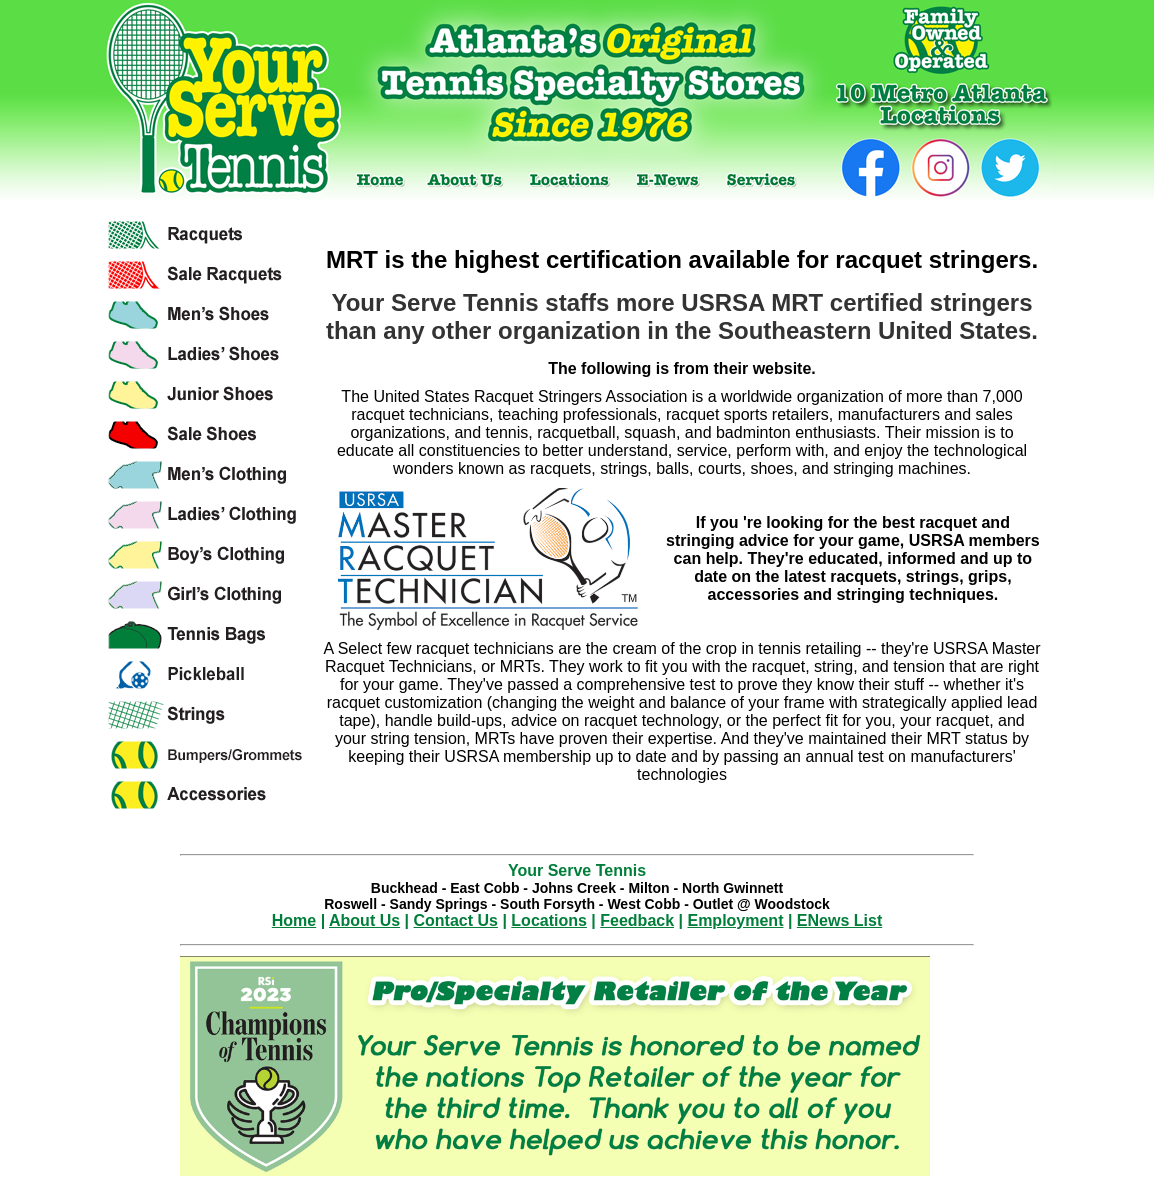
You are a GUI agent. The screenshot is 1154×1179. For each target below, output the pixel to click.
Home (294, 920)
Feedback (637, 920)
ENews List (839, 920)
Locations (549, 920)
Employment (735, 920)
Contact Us (456, 920)
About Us (364, 920)
